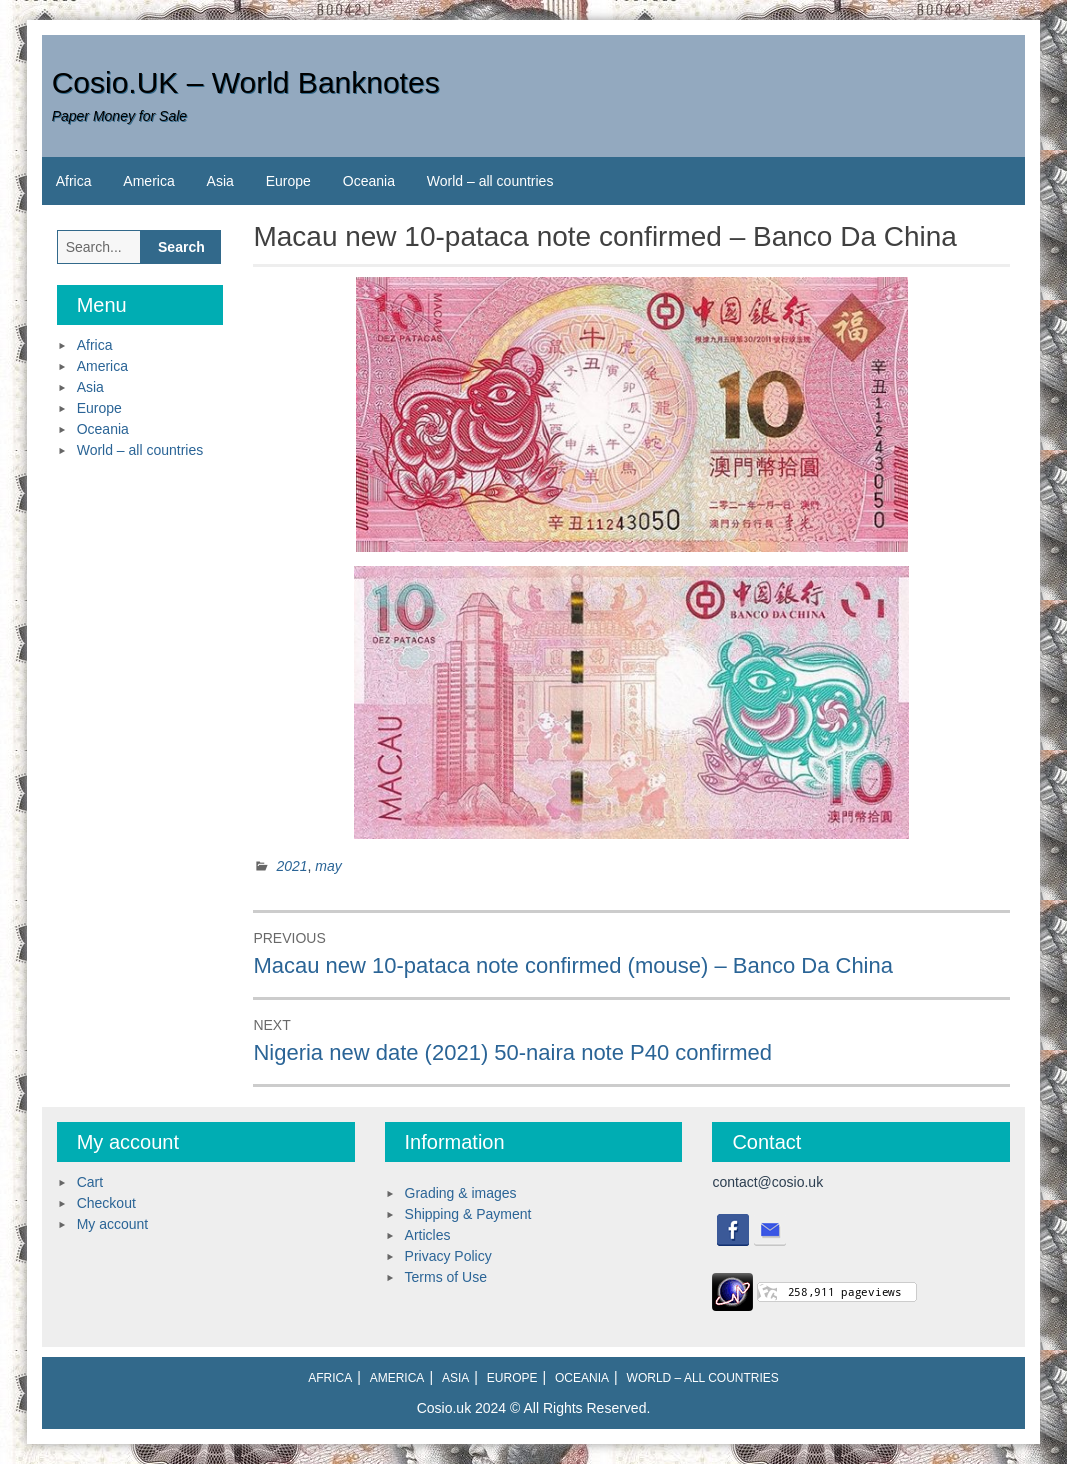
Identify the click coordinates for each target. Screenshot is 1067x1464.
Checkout (106, 1203)
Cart (90, 1182)
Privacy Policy (448, 1256)
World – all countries (490, 181)
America (148, 181)
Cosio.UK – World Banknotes (246, 82)
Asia (220, 181)
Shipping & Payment (468, 1214)
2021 (291, 866)
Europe (288, 181)
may (328, 866)
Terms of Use (446, 1277)
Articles (428, 1235)
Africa (74, 181)
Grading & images (461, 1193)
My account (113, 1224)
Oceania (369, 181)
